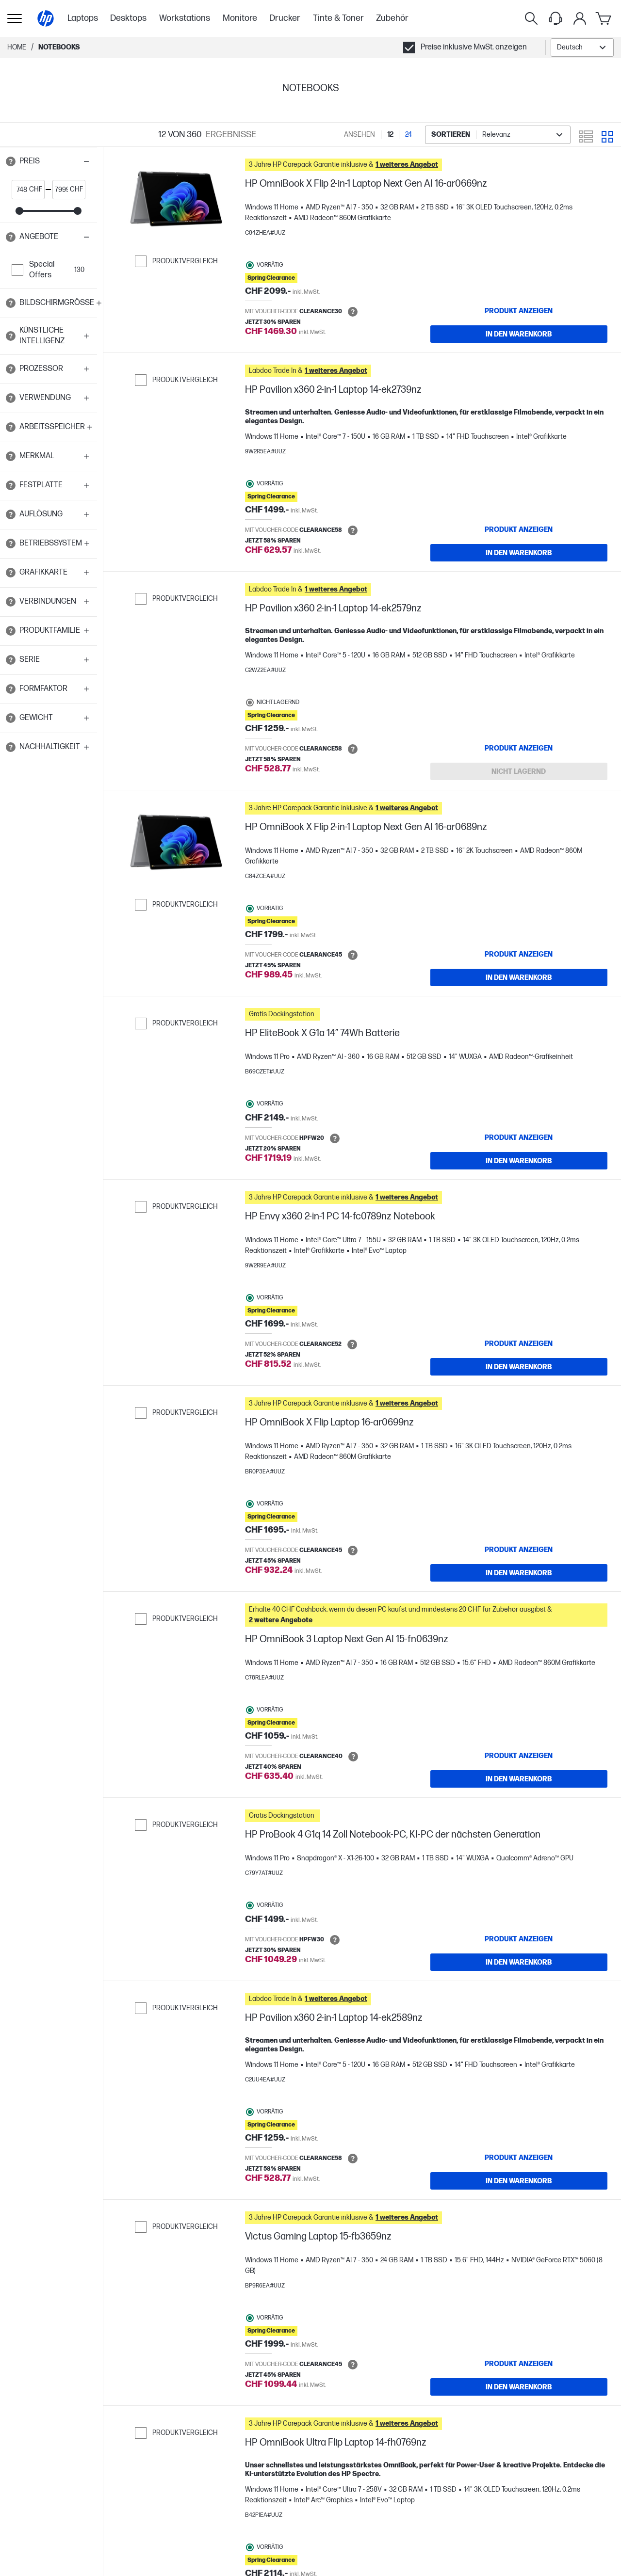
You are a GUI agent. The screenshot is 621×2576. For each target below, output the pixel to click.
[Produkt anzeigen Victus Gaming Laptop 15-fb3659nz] (519, 2363)
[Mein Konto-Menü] (579, 18)
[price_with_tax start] (20, 189)
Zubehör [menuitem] (392, 18)
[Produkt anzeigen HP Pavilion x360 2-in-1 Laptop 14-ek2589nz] (519, 2157)
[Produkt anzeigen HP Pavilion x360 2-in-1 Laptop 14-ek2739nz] (519, 529)
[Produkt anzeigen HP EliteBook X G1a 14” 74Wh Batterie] (519, 1137)
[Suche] (531, 18)
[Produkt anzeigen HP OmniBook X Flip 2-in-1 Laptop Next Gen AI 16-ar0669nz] (519, 311)
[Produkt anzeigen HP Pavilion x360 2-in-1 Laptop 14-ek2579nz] (519, 748)
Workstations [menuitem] (184, 18)
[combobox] (582, 47)
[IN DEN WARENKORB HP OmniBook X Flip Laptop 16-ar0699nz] (519, 1573)
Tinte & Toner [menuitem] (338, 18)
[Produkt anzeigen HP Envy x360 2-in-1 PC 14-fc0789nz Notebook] (519, 1343)
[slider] (19, 211)
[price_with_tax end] (61, 189)
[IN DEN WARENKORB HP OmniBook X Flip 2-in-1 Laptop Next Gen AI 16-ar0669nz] (519, 334)
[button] (48, 161)
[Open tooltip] (11, 161)
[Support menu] (555, 18)
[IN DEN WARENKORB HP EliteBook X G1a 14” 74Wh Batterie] (519, 1160)
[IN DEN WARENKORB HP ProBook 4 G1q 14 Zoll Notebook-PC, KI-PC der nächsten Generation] (519, 1962)
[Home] (45, 18)
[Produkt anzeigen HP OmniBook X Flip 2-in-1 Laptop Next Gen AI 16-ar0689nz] (519, 954)
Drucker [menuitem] (284, 18)
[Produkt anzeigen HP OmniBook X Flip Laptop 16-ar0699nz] (519, 1549)
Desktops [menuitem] (128, 18)
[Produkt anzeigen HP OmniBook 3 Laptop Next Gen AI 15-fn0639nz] (519, 1755)
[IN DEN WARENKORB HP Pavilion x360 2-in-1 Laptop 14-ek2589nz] (519, 2181)
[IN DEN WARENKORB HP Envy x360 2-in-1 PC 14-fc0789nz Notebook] (519, 1367)
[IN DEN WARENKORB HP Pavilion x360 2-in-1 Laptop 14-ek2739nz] (519, 552)
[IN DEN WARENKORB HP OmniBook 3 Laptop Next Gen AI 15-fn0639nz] (519, 1779)
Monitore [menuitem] (240, 18)
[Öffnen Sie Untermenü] (14, 18)
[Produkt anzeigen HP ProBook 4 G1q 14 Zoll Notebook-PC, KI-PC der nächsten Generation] (519, 1939)
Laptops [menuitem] (82, 18)
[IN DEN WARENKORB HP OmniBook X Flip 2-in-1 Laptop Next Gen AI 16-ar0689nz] (519, 977)
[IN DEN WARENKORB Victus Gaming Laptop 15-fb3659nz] (519, 2387)
